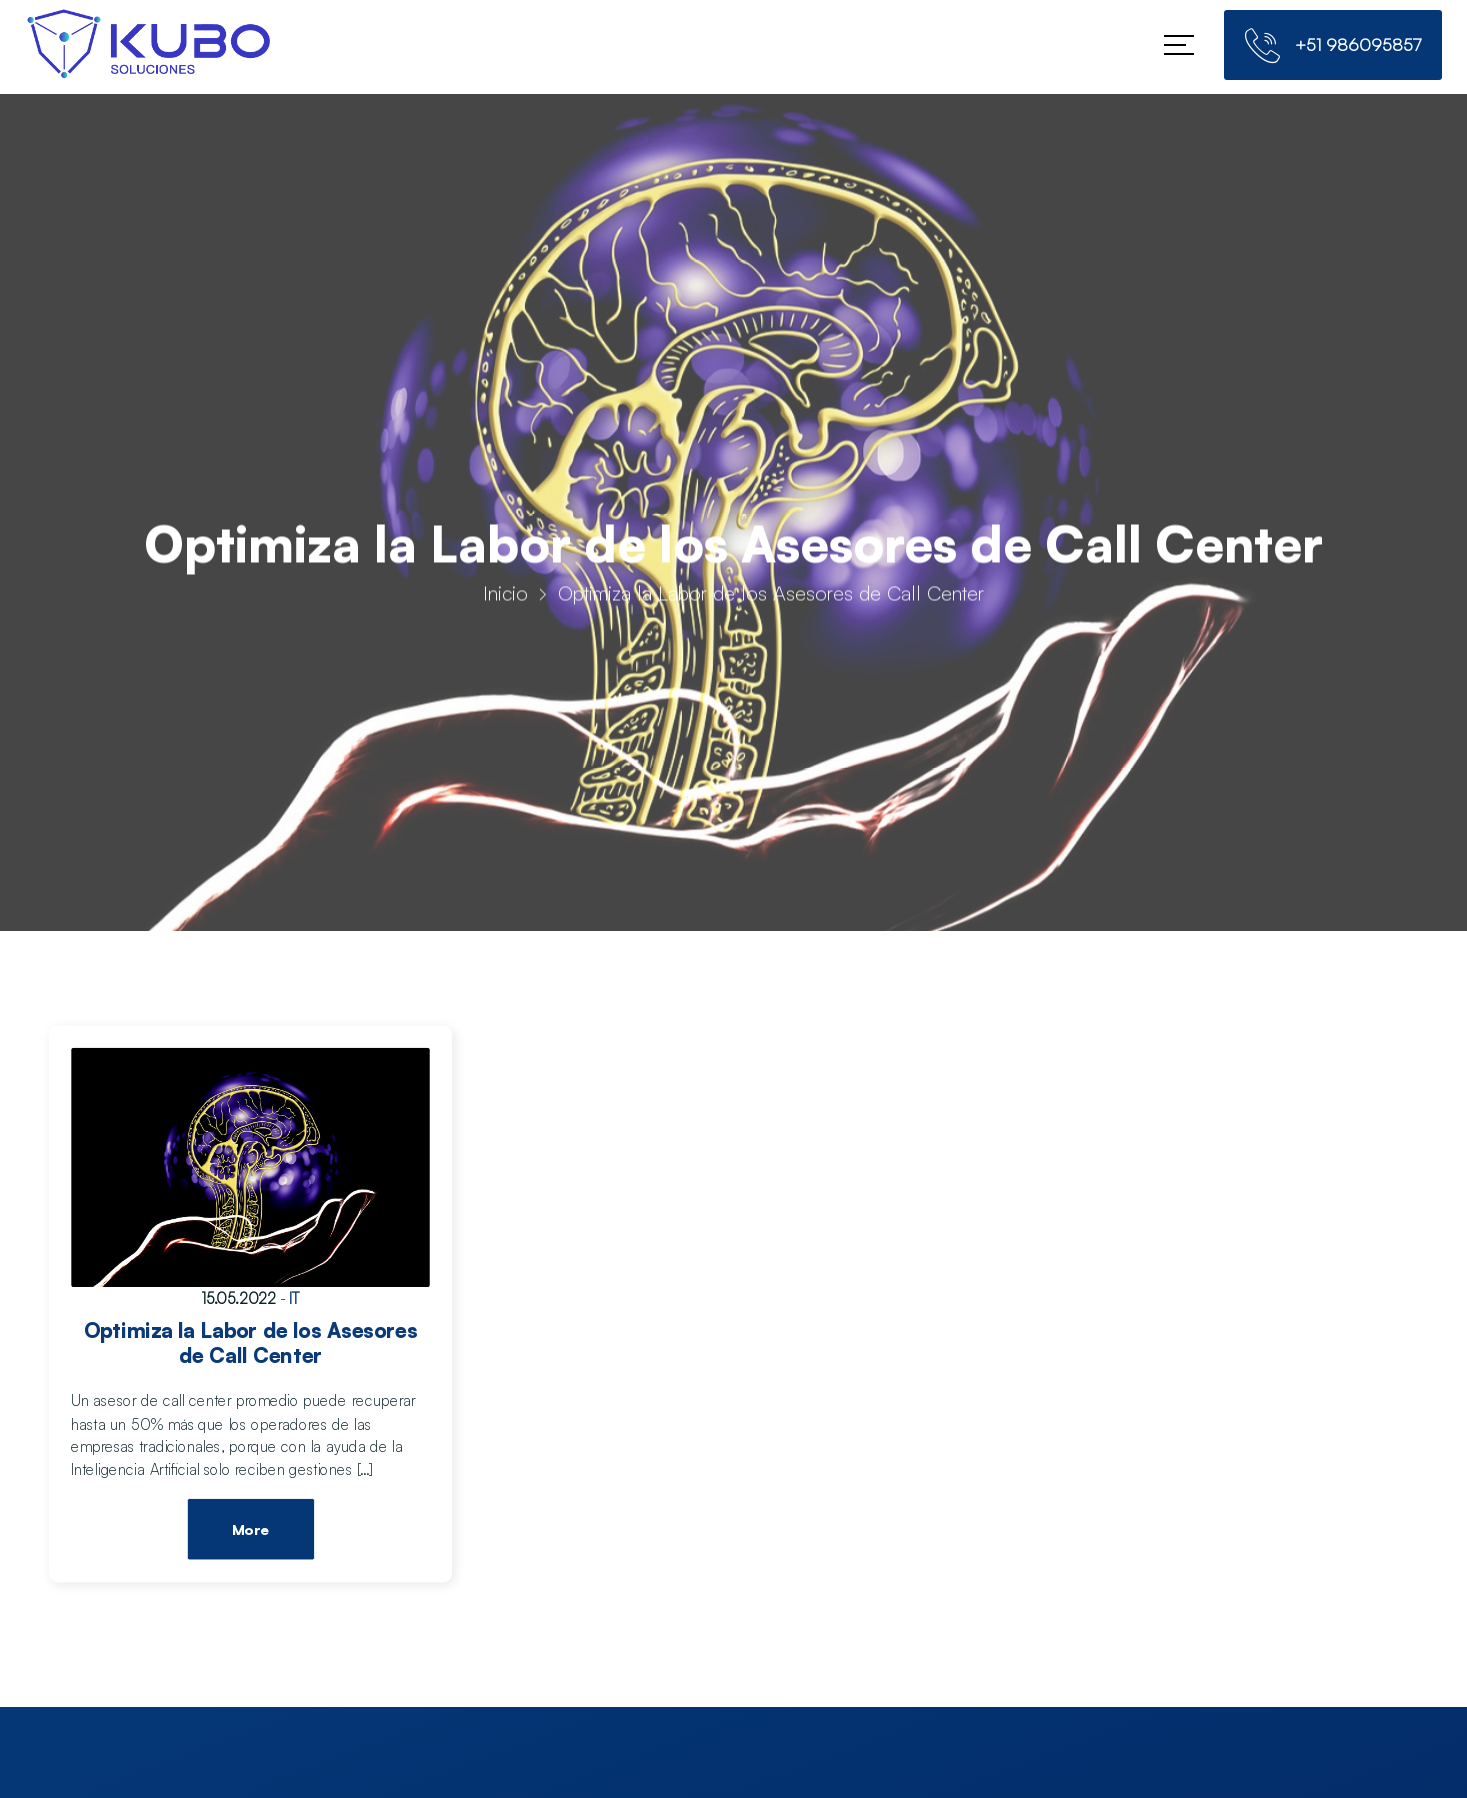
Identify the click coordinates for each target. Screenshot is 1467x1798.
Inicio (505, 597)
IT (294, 1298)
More (249, 1531)
